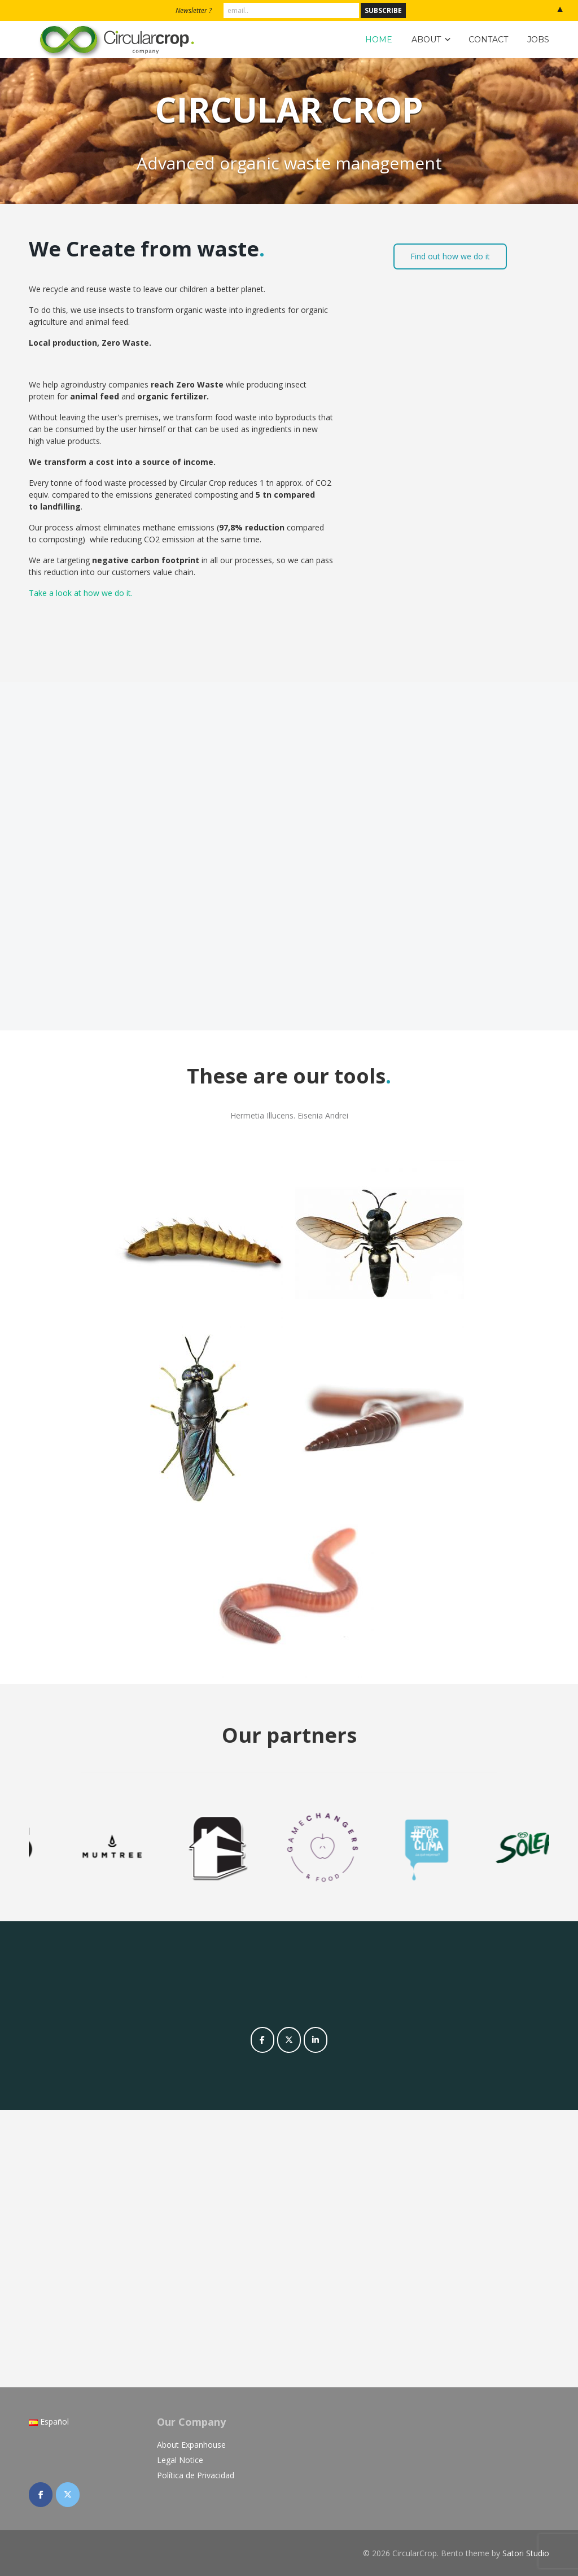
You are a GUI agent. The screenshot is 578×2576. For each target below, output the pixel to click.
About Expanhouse (191, 2444)
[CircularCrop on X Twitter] (289, 2040)
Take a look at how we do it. (81, 593)
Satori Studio (525, 2553)
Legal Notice (180, 2460)
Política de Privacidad (195, 2475)
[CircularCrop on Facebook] (262, 2040)
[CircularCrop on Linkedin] (315, 2040)
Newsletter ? (194, 10)
